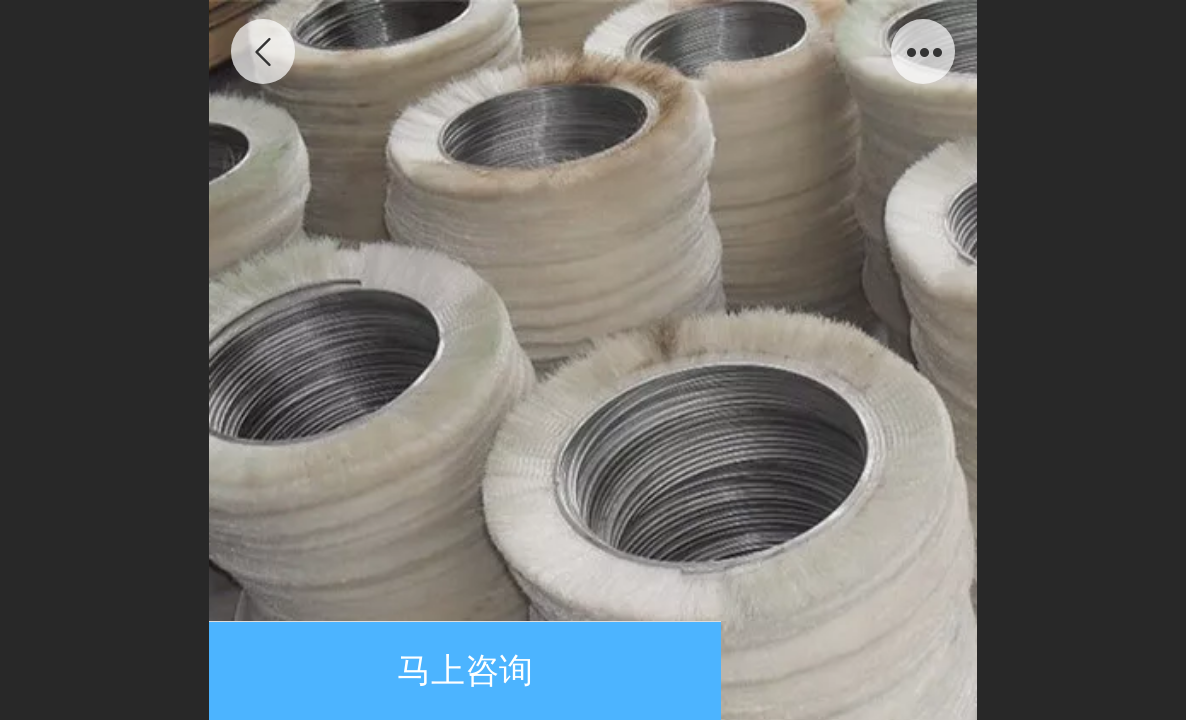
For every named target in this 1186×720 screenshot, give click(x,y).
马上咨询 (465, 670)
